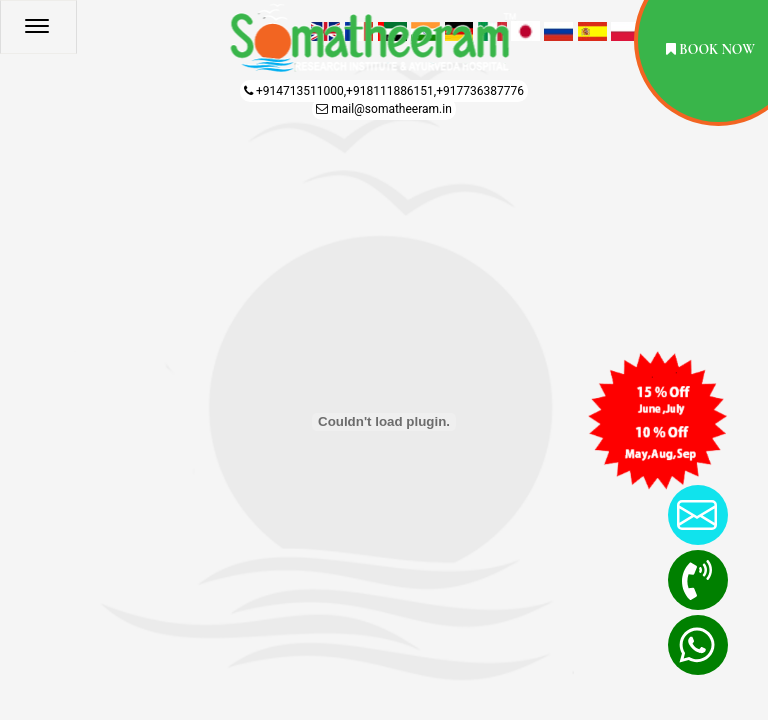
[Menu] (75, 32)
